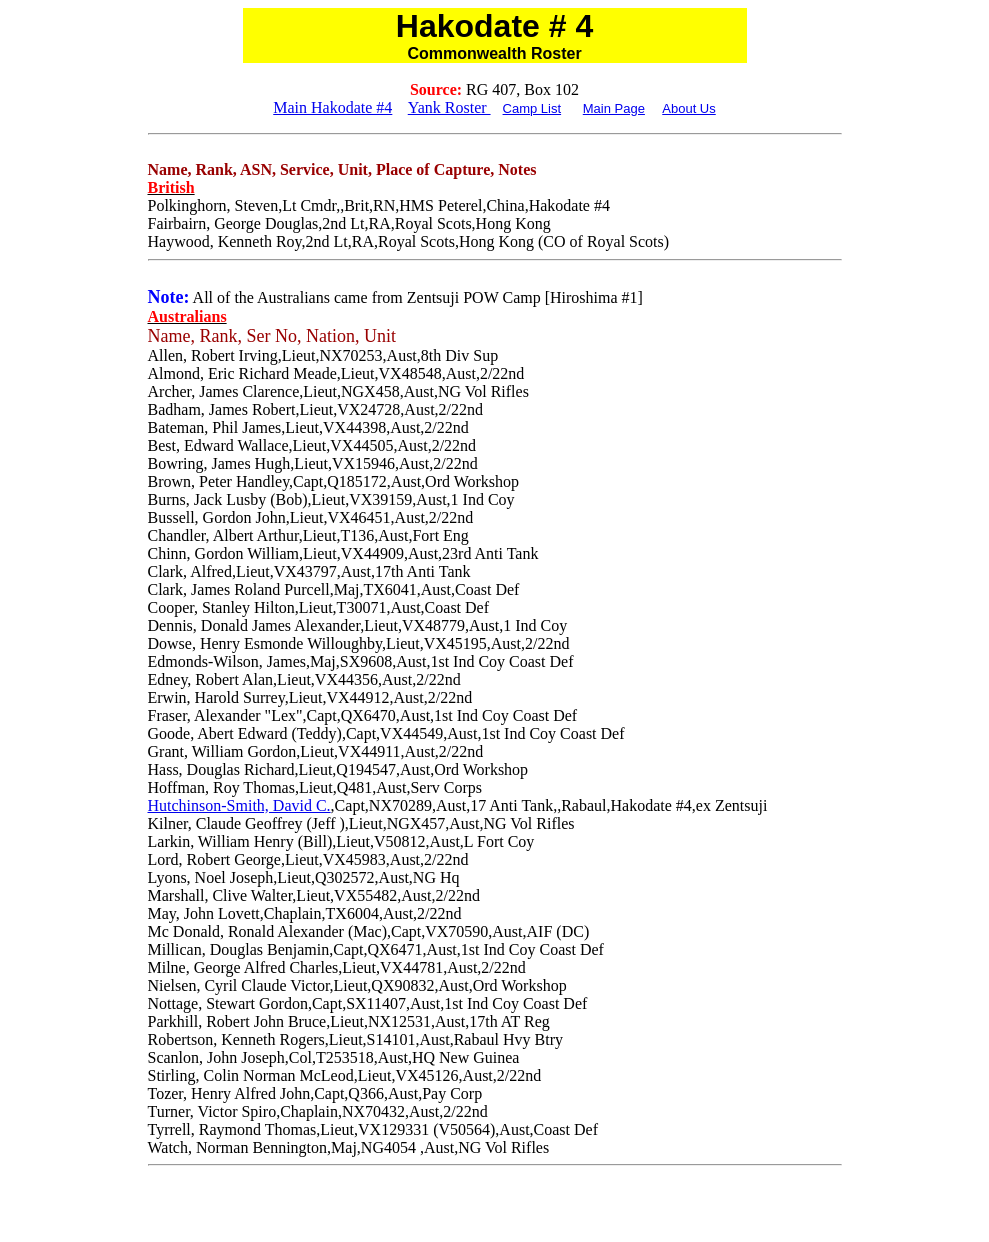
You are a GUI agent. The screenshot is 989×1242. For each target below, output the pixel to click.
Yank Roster (449, 107)
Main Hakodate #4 (332, 107)
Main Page (614, 108)
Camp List (532, 108)
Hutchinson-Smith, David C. (239, 805)
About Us (688, 108)
